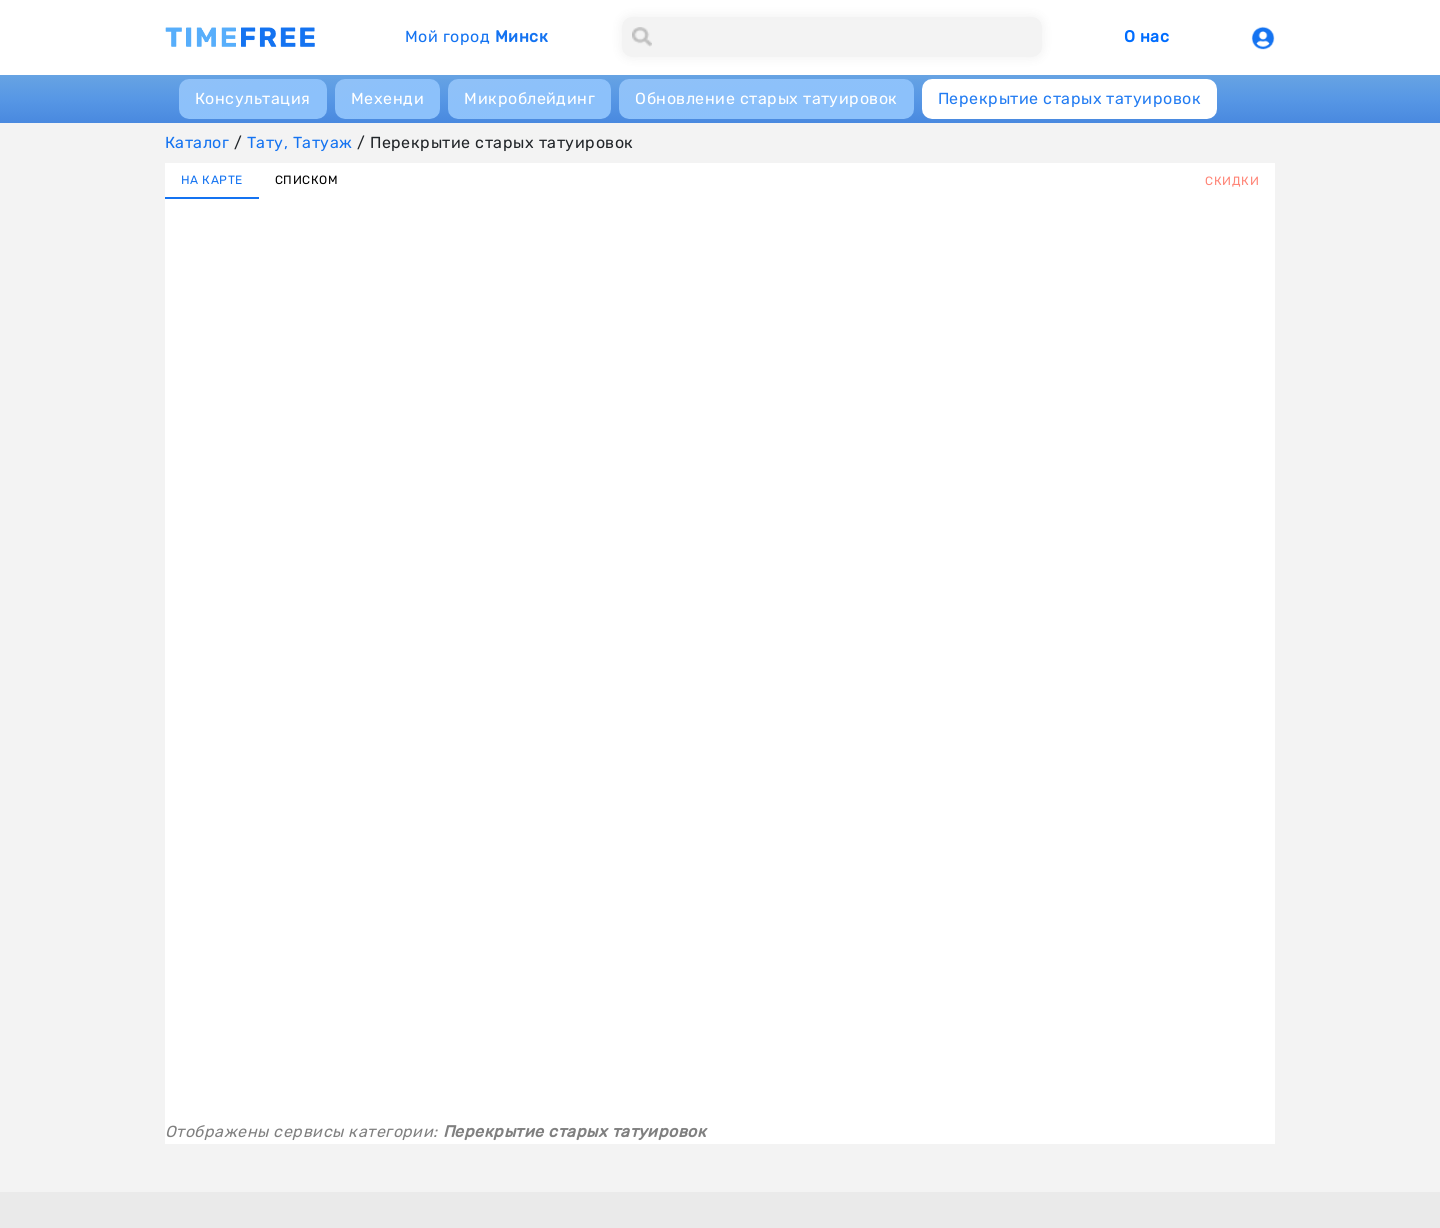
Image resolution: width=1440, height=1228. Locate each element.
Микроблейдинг (529, 98)
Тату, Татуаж (300, 142)
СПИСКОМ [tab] (306, 180)
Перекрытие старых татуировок (1069, 98)
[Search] (832, 37)
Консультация (253, 98)
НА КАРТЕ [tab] (212, 180)
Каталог (197, 142)
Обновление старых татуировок (766, 98)
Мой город (476, 36)
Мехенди (387, 98)
